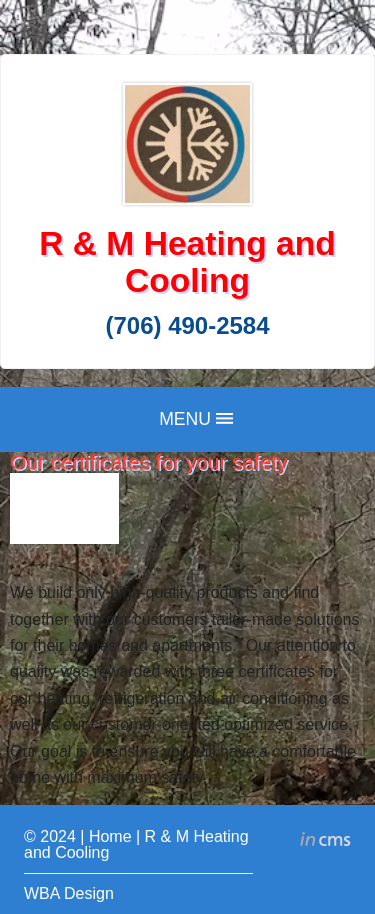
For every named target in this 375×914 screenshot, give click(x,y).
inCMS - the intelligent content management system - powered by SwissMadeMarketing (325, 842)
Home (110, 836)
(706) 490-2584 (187, 325)
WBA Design (69, 893)
